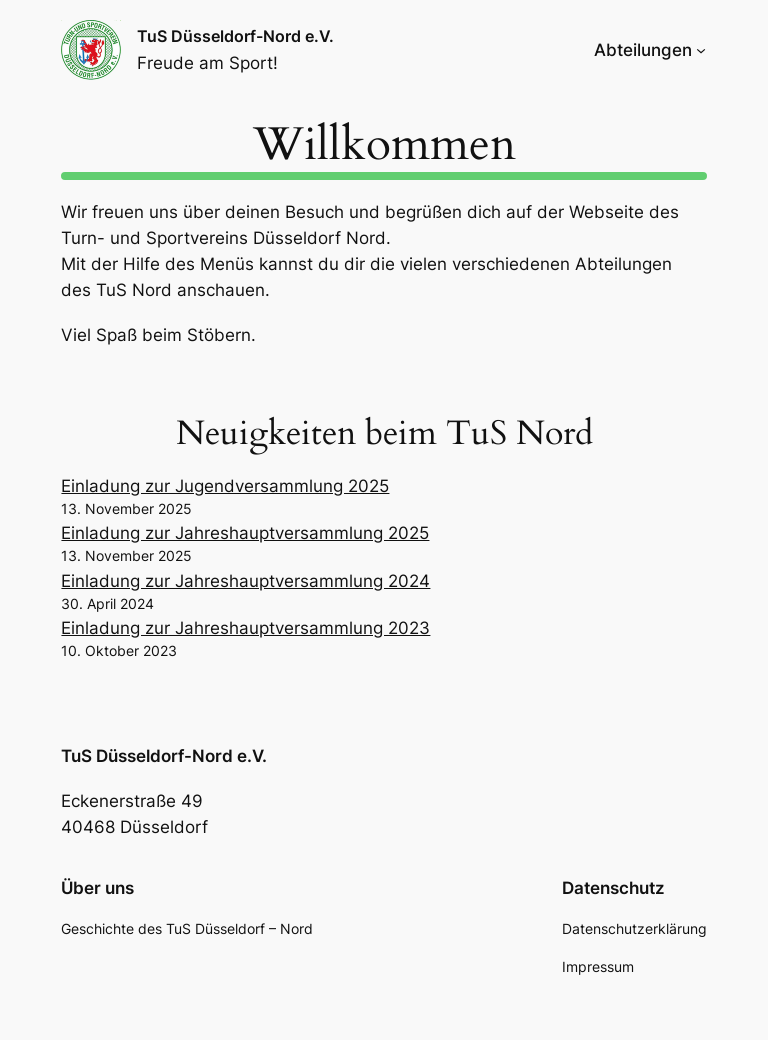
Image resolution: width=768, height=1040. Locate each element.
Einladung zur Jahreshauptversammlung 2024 (245, 581)
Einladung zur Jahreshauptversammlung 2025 (245, 533)
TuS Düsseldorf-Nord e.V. (235, 36)
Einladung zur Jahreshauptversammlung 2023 (245, 628)
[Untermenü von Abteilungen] (701, 50)
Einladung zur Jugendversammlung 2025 (225, 486)
